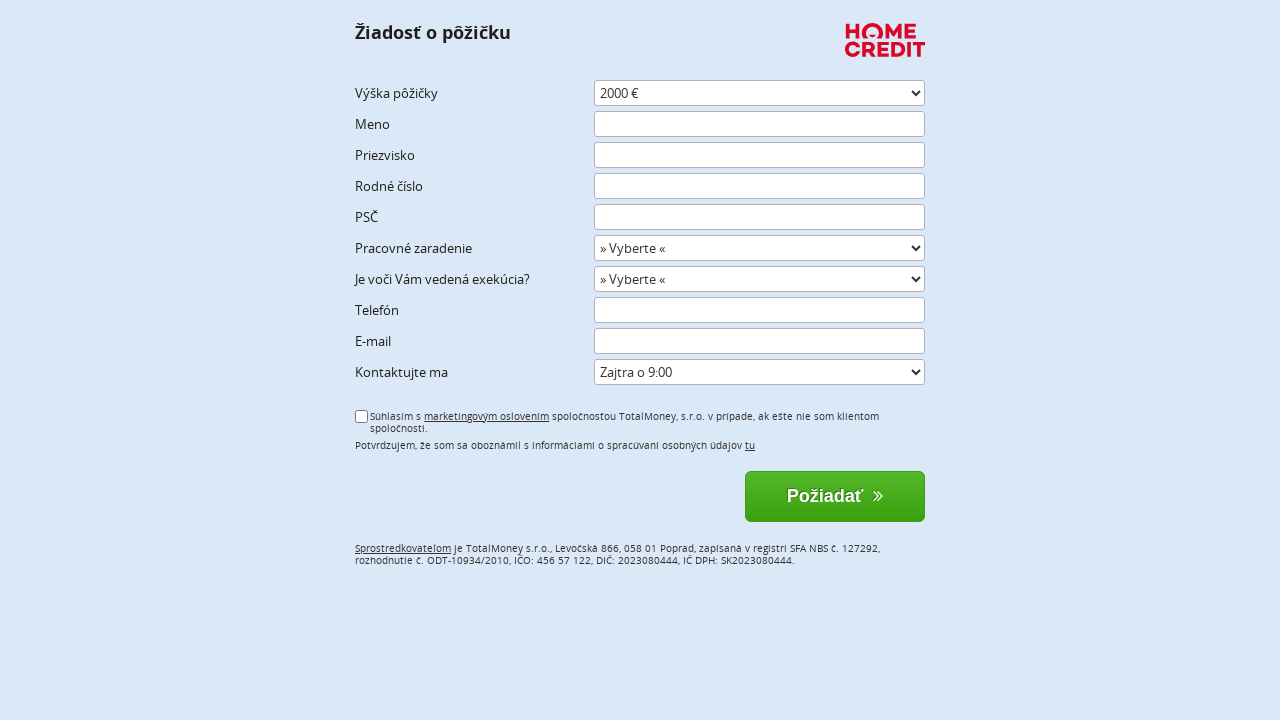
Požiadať (835, 496)
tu (750, 445)
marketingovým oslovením (486, 416)
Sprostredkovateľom (403, 548)
